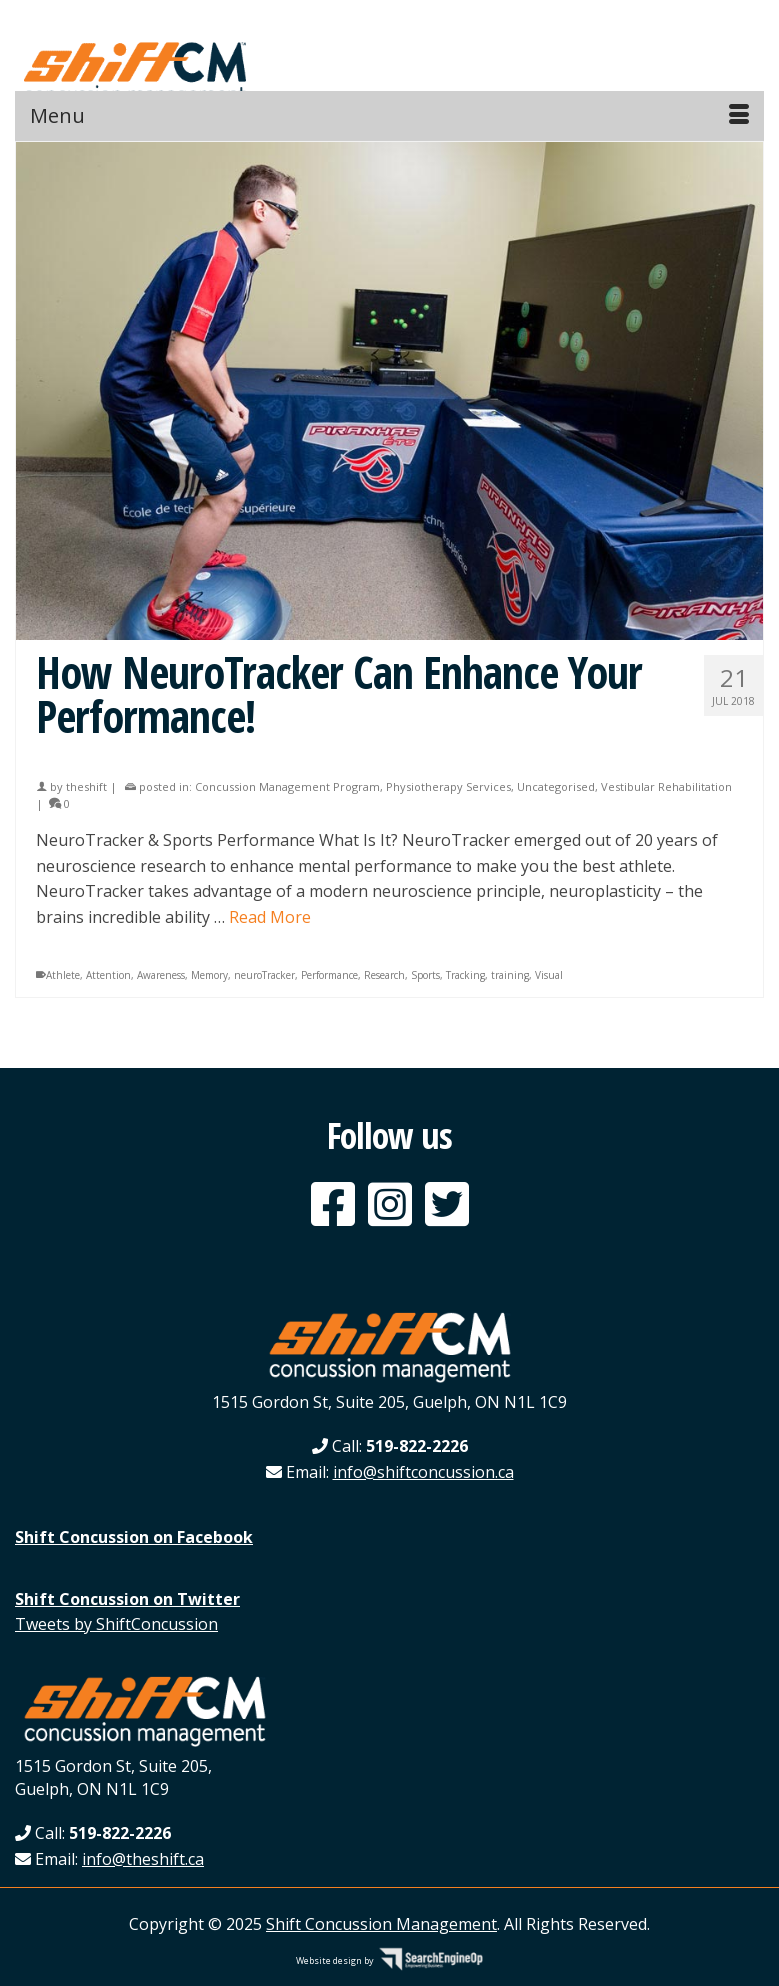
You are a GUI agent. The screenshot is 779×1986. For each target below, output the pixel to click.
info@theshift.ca (143, 1859)
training (510, 975)
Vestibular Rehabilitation (666, 786)
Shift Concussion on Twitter (127, 1599)
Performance (329, 975)
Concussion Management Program (287, 786)
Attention (108, 975)
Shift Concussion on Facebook (134, 1537)
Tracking (465, 975)
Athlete (63, 975)
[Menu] (389, 116)
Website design (329, 1960)
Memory (209, 975)
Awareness (161, 975)
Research (384, 975)
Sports (425, 975)
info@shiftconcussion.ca (423, 1472)
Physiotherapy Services (448, 786)
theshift (86, 786)
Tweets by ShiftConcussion (116, 1624)
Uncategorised (556, 786)
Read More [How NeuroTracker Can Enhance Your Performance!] (270, 917)
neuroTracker (264, 975)
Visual (549, 975)
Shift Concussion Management (381, 1924)
